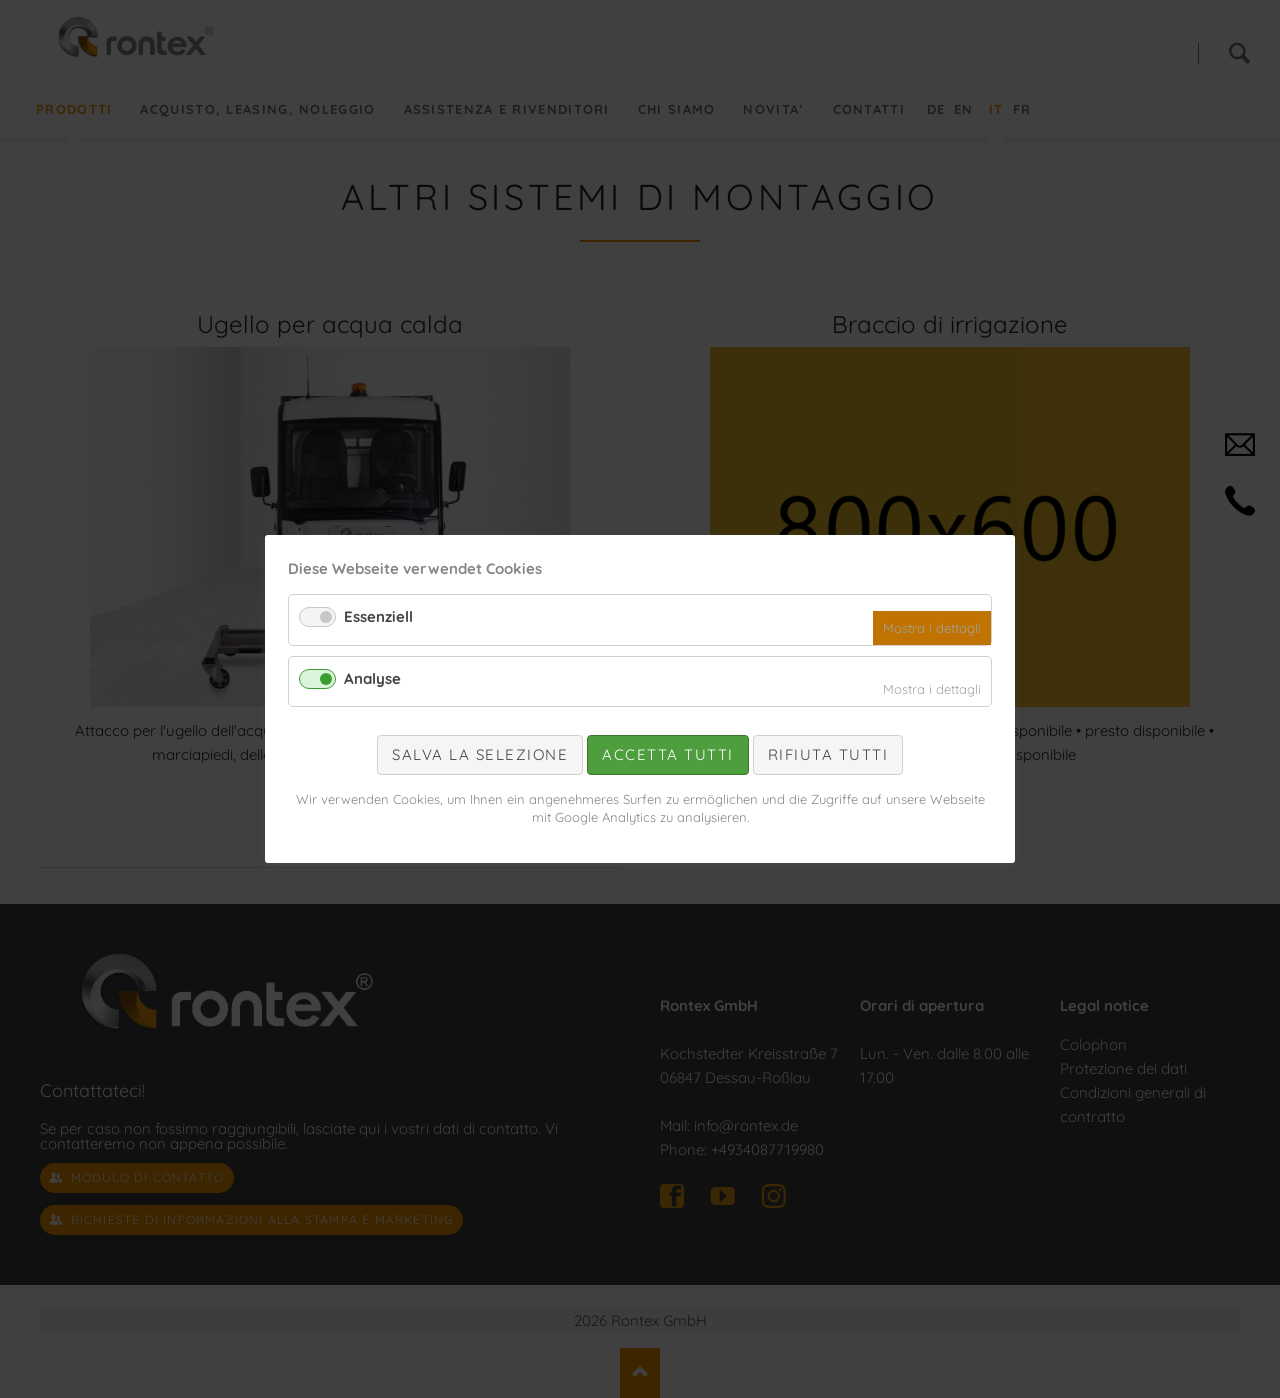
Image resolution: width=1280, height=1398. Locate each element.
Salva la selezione (480, 754)
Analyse (372, 678)
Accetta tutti (668, 754)
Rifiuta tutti (828, 754)
